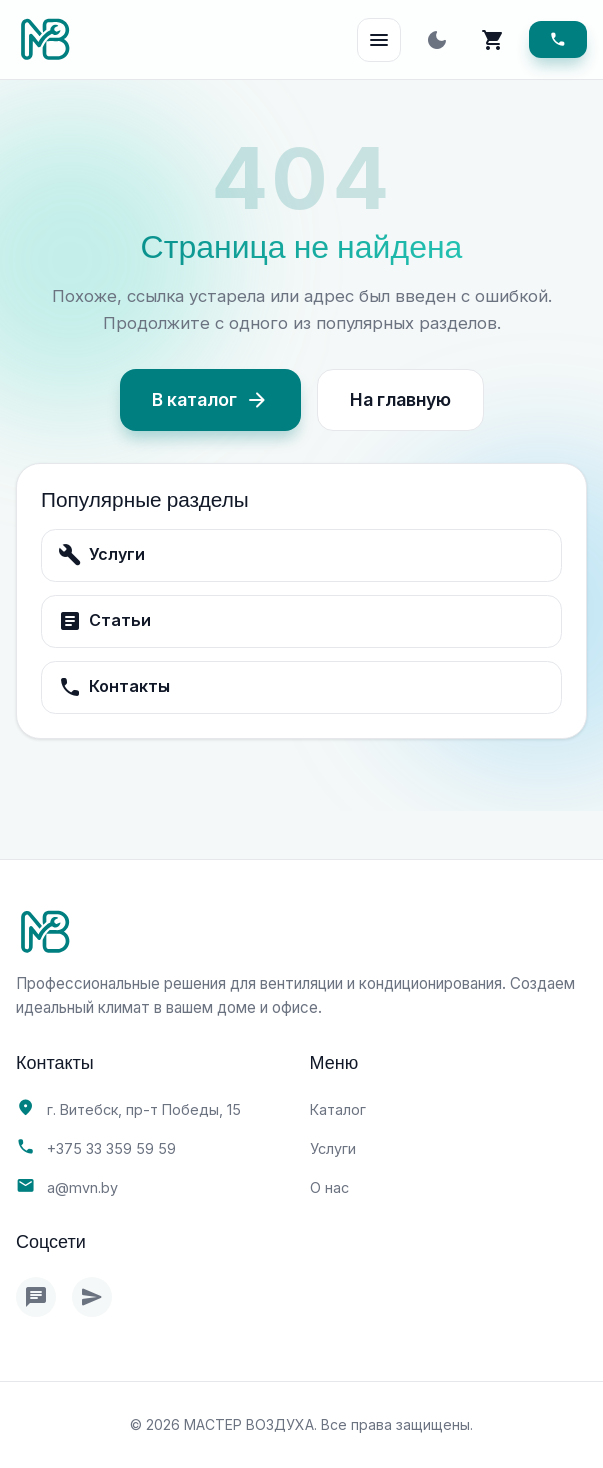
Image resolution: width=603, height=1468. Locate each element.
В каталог (210, 400)
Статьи (104, 621)
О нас (329, 1187)
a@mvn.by (82, 1187)
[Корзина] (493, 40)
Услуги (101, 555)
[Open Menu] (379, 40)
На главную (400, 399)
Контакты (114, 687)
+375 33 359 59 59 (111, 1148)
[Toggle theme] (437, 40)
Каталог (338, 1109)
